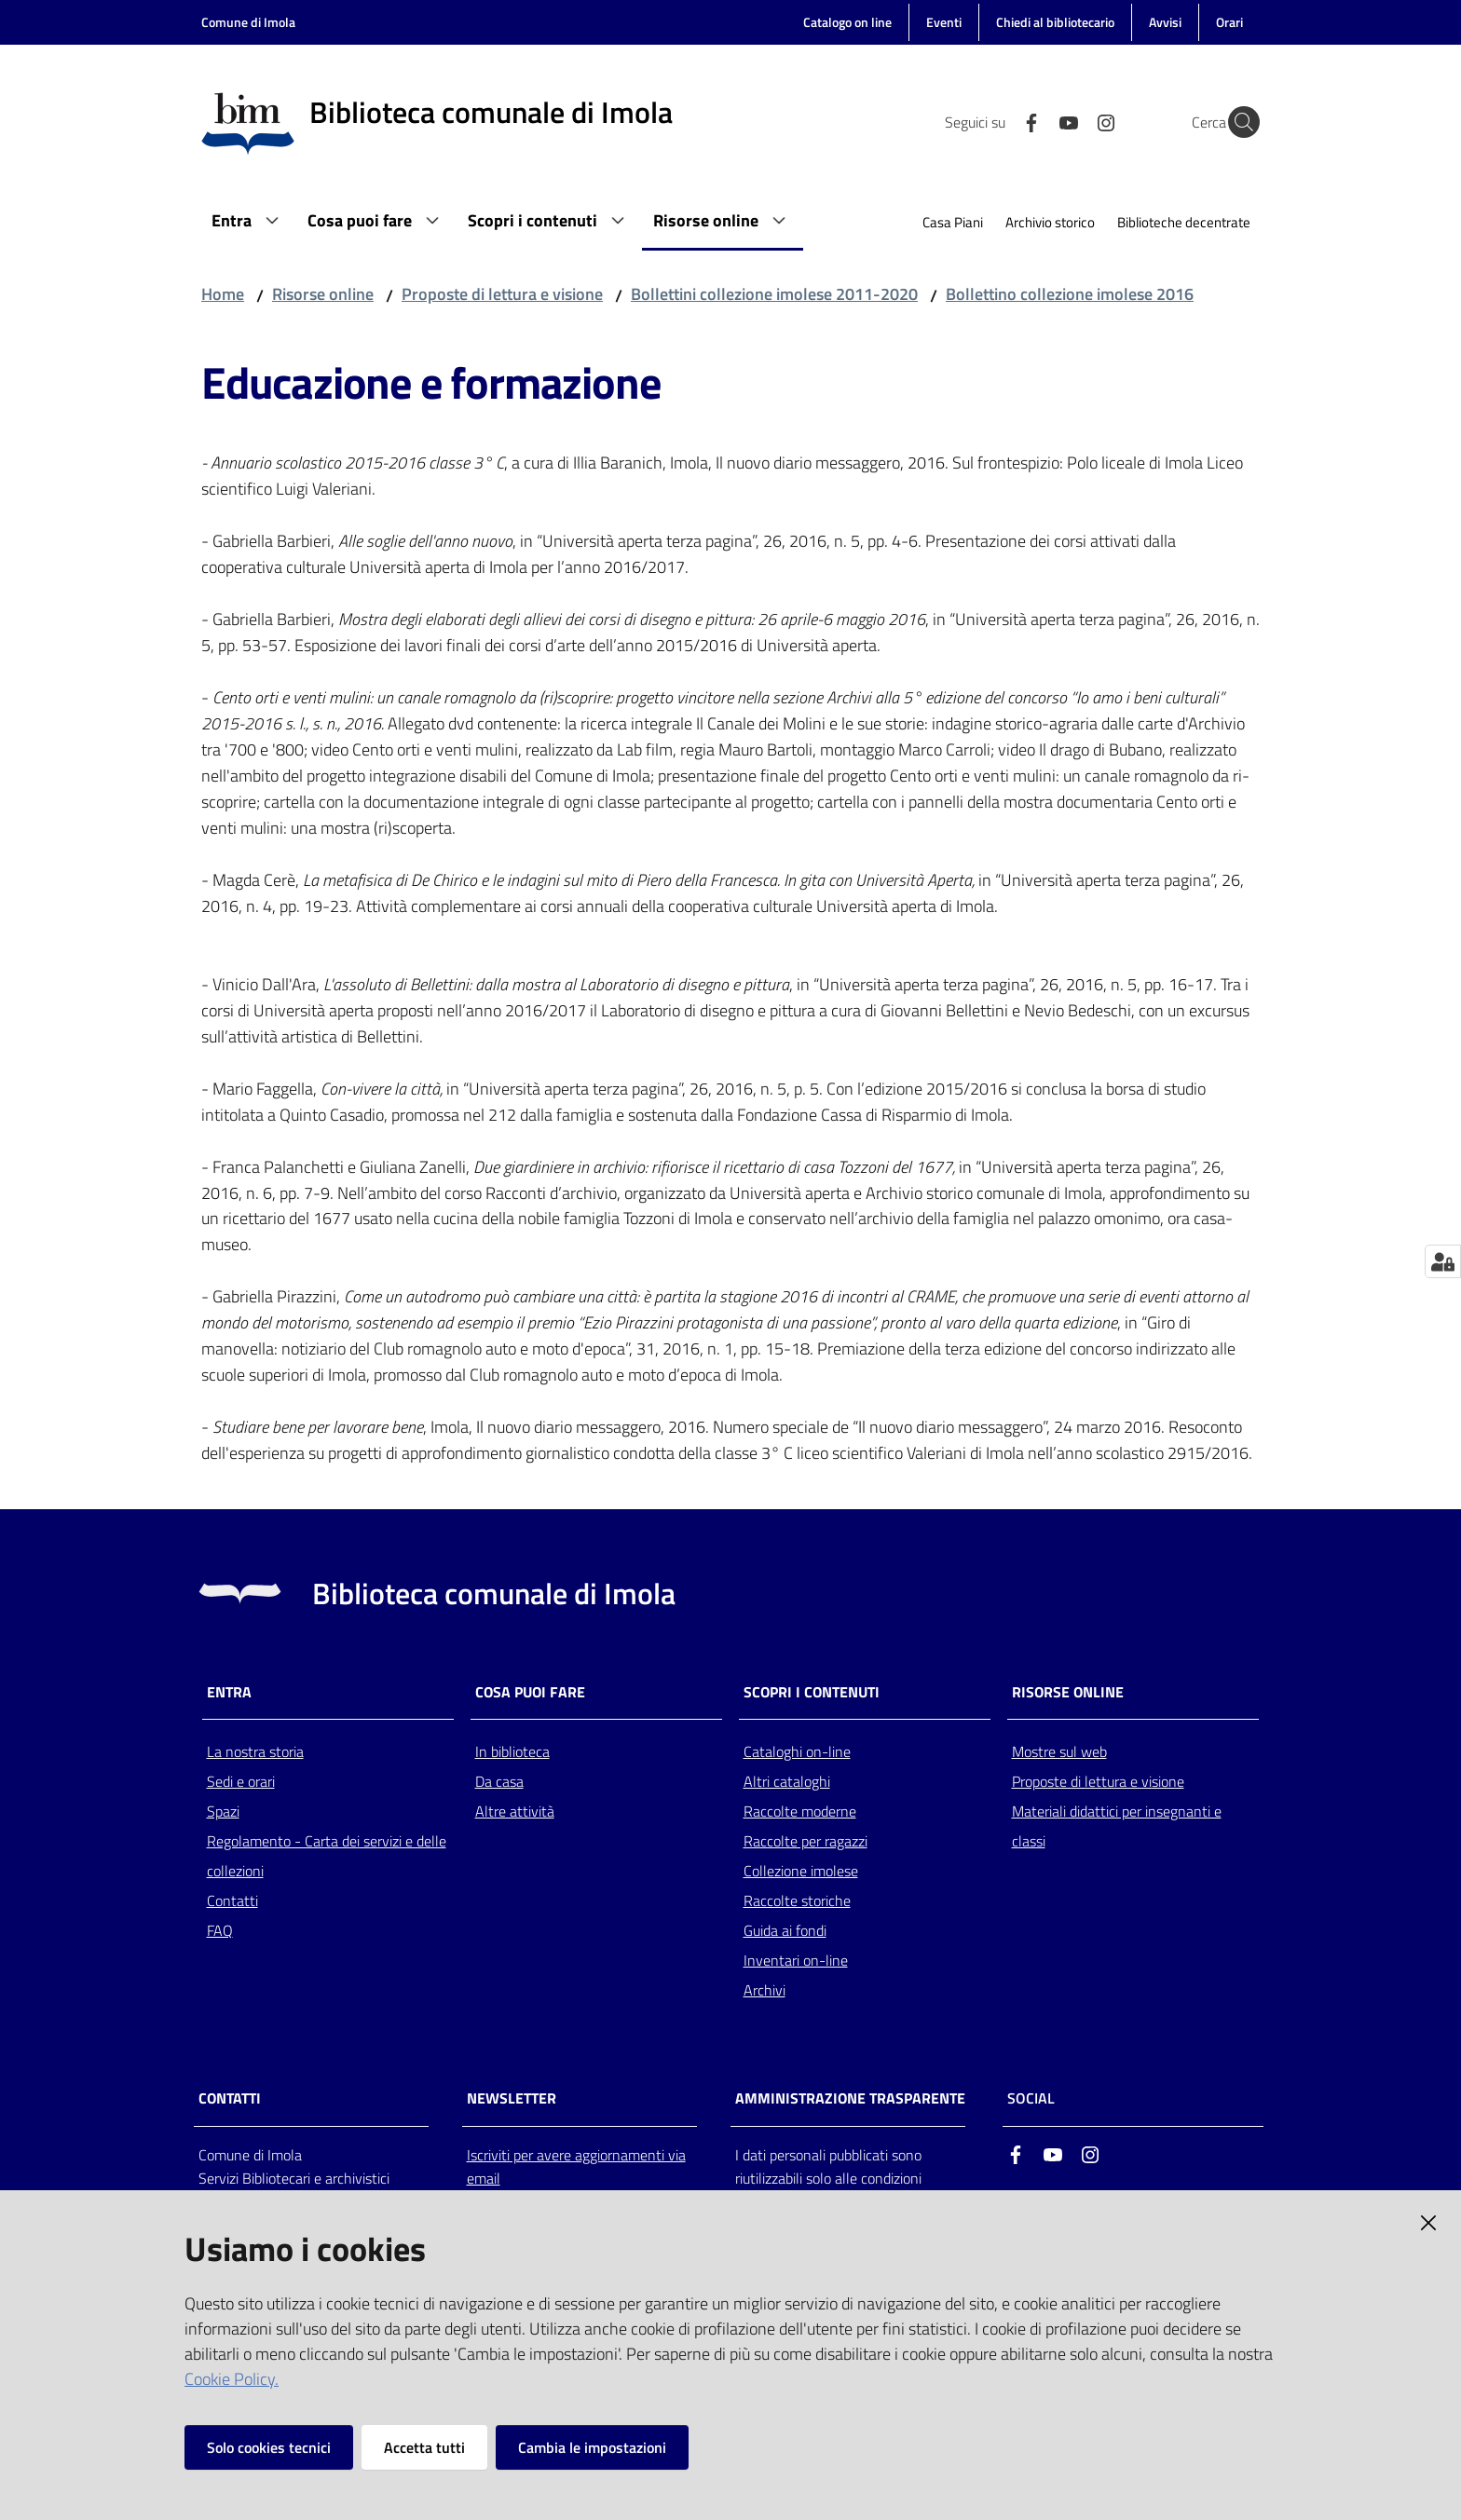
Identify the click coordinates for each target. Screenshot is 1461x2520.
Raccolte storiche (797, 1900)
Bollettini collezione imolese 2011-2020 (774, 293)
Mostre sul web (1059, 1751)
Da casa (499, 1781)
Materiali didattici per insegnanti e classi (1117, 1826)
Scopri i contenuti (812, 1692)
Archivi (764, 1990)
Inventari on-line (796, 1960)
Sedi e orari (241, 1781)
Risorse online (323, 293)
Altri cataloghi (787, 1781)
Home (222, 293)
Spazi (223, 1811)
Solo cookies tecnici (269, 2447)
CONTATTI (229, 2098)
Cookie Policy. (231, 2378)
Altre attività (514, 1811)
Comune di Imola (248, 22)
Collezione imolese (801, 1870)
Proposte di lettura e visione (502, 293)
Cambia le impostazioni (592, 2447)
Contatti (232, 1900)
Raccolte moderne (800, 1811)
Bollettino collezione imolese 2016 (1070, 293)
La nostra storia (255, 1751)
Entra (229, 1692)
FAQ (220, 1930)
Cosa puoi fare (530, 1692)
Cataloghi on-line (797, 1751)
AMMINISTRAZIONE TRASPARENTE (850, 2098)
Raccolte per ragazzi (805, 1841)
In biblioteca (512, 1751)
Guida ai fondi (785, 1930)
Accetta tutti (424, 2447)
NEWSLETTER (511, 2098)
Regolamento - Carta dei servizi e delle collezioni (326, 1856)
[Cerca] (1237, 122)
